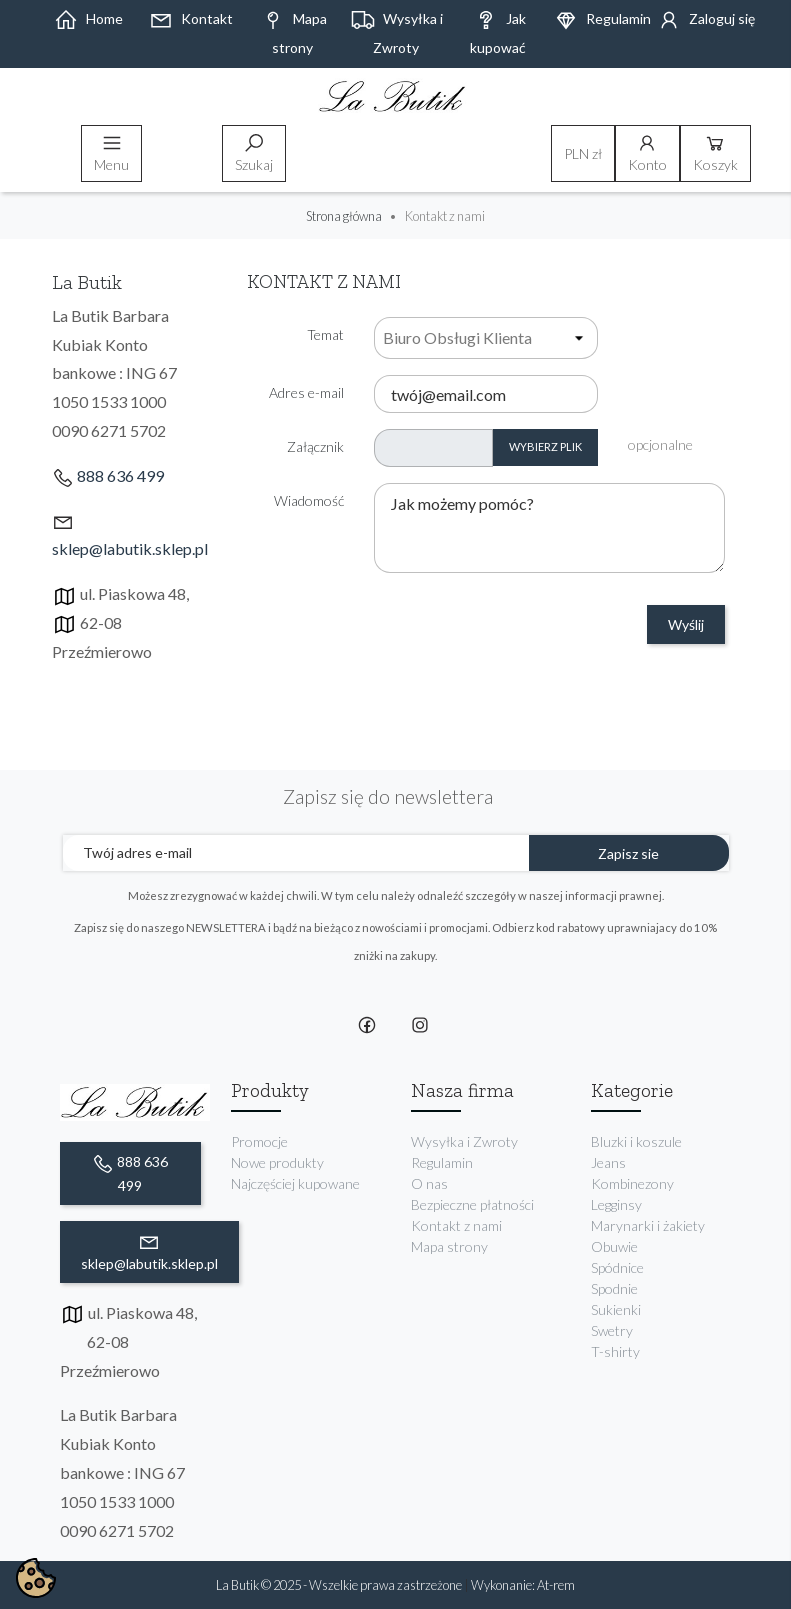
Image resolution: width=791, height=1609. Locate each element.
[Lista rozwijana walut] (583, 153)
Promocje (259, 1141)
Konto (647, 152)
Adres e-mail (306, 392)
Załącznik (315, 446)
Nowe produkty (277, 1162)
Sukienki (616, 1309)
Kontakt (191, 18)
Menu (111, 152)
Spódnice (617, 1267)
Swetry (612, 1330)
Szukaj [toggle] (254, 152)
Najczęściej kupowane (295, 1183)
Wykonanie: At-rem (523, 1585)
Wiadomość (309, 500)
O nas (429, 1183)
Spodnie (614, 1288)
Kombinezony (632, 1183)
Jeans (608, 1162)
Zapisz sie (628, 853)
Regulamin (602, 18)
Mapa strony (449, 1246)
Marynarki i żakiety (648, 1225)
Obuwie (614, 1246)
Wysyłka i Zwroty (464, 1141)
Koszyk (715, 152)
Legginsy (616, 1204)
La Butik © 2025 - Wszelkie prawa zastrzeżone (340, 1585)
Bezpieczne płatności (472, 1204)
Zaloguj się (706, 18)
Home (88, 18)
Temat (325, 334)
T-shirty (615, 1351)
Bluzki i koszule (636, 1141)
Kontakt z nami (456, 1225)
